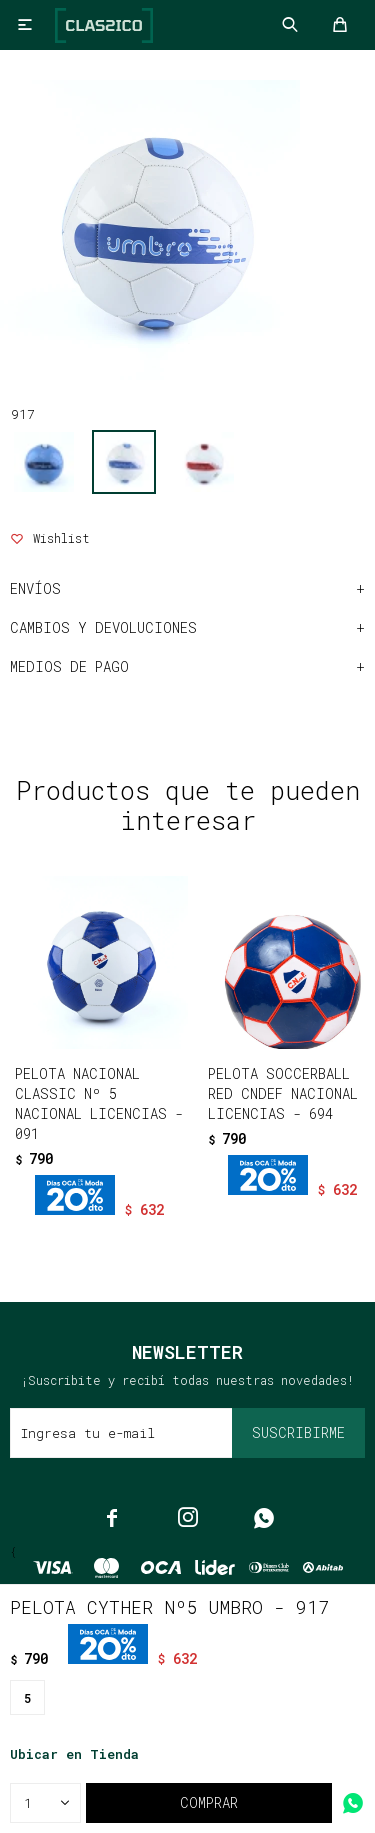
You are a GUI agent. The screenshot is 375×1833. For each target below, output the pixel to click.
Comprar (209, 1802)
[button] (145, 1222)
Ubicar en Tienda (74, 1754)
